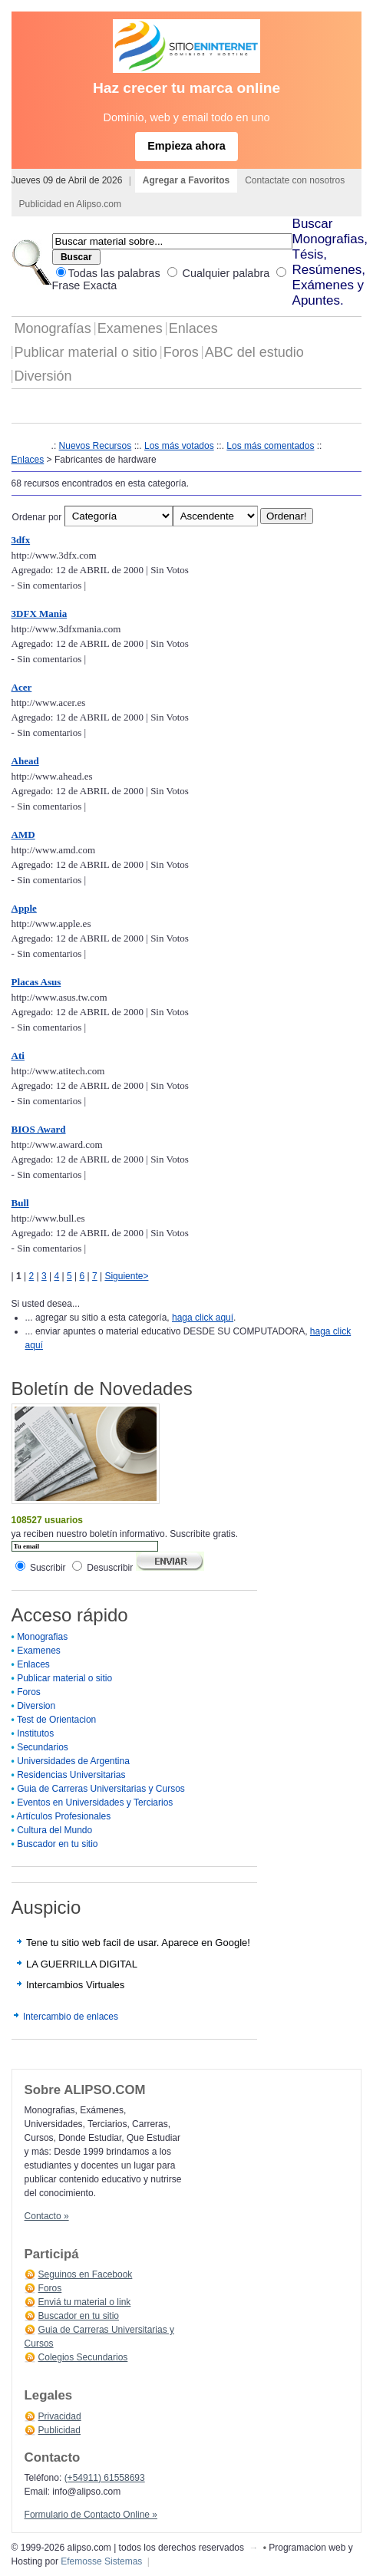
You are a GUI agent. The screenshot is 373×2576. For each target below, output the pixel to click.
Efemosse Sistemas (101, 2561)
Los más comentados (270, 445)
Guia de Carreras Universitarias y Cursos (101, 1788)
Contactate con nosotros (295, 180)
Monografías (53, 328)
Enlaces (193, 328)
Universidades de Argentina (73, 1761)
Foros (181, 352)
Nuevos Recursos (95, 445)
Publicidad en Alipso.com (70, 204)
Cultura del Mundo (54, 1830)
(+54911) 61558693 (104, 2477)
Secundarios (42, 1747)
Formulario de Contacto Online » (91, 2514)
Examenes (130, 328)
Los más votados (179, 445)
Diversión (43, 376)
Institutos (35, 1733)
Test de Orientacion (56, 1719)
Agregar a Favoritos (186, 180)
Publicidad (59, 2430)
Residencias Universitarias (71, 1775)
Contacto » (47, 2216)
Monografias (42, 1636)
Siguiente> (126, 1276)
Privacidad (59, 2416)
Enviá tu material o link (84, 2302)
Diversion (36, 1705)
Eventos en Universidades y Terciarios (95, 1802)
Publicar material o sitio (86, 352)
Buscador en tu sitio (57, 1844)
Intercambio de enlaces (70, 2016)
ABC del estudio (254, 352)
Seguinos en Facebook (85, 2274)
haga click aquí (202, 1317)
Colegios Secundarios (83, 2357)
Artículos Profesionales (63, 1816)
